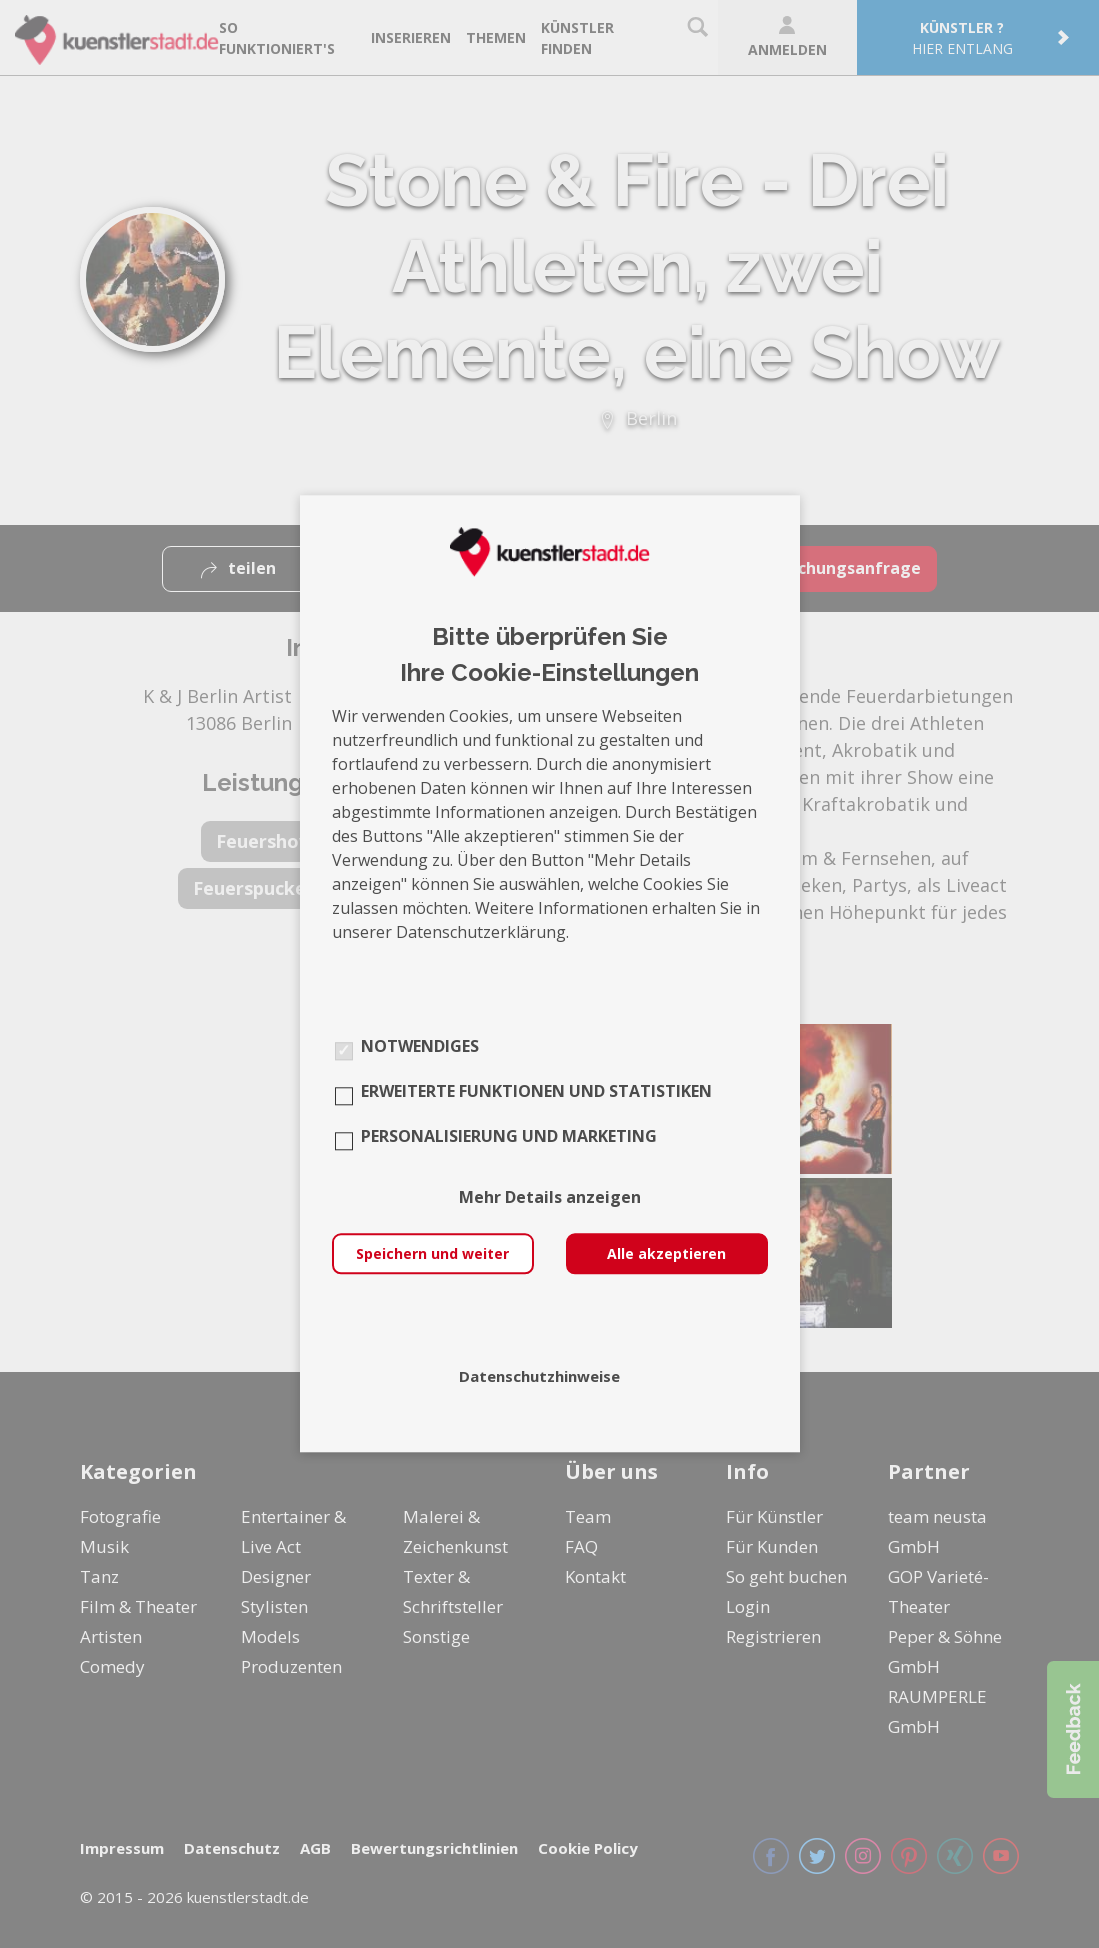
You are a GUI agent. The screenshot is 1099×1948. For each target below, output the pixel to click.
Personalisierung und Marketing (509, 1137)
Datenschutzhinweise (539, 1377)
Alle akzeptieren (666, 1254)
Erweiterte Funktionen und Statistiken (536, 1092)
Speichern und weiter (432, 1254)
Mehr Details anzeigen (550, 1198)
